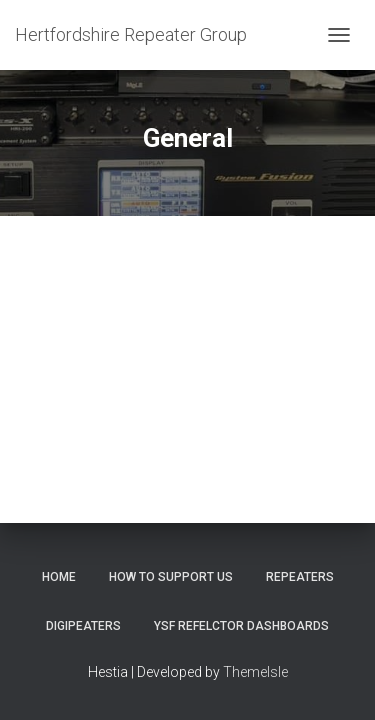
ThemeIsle (255, 672)
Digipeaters (83, 626)
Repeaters (300, 577)
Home (59, 577)
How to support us (171, 577)
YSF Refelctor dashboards (241, 626)
